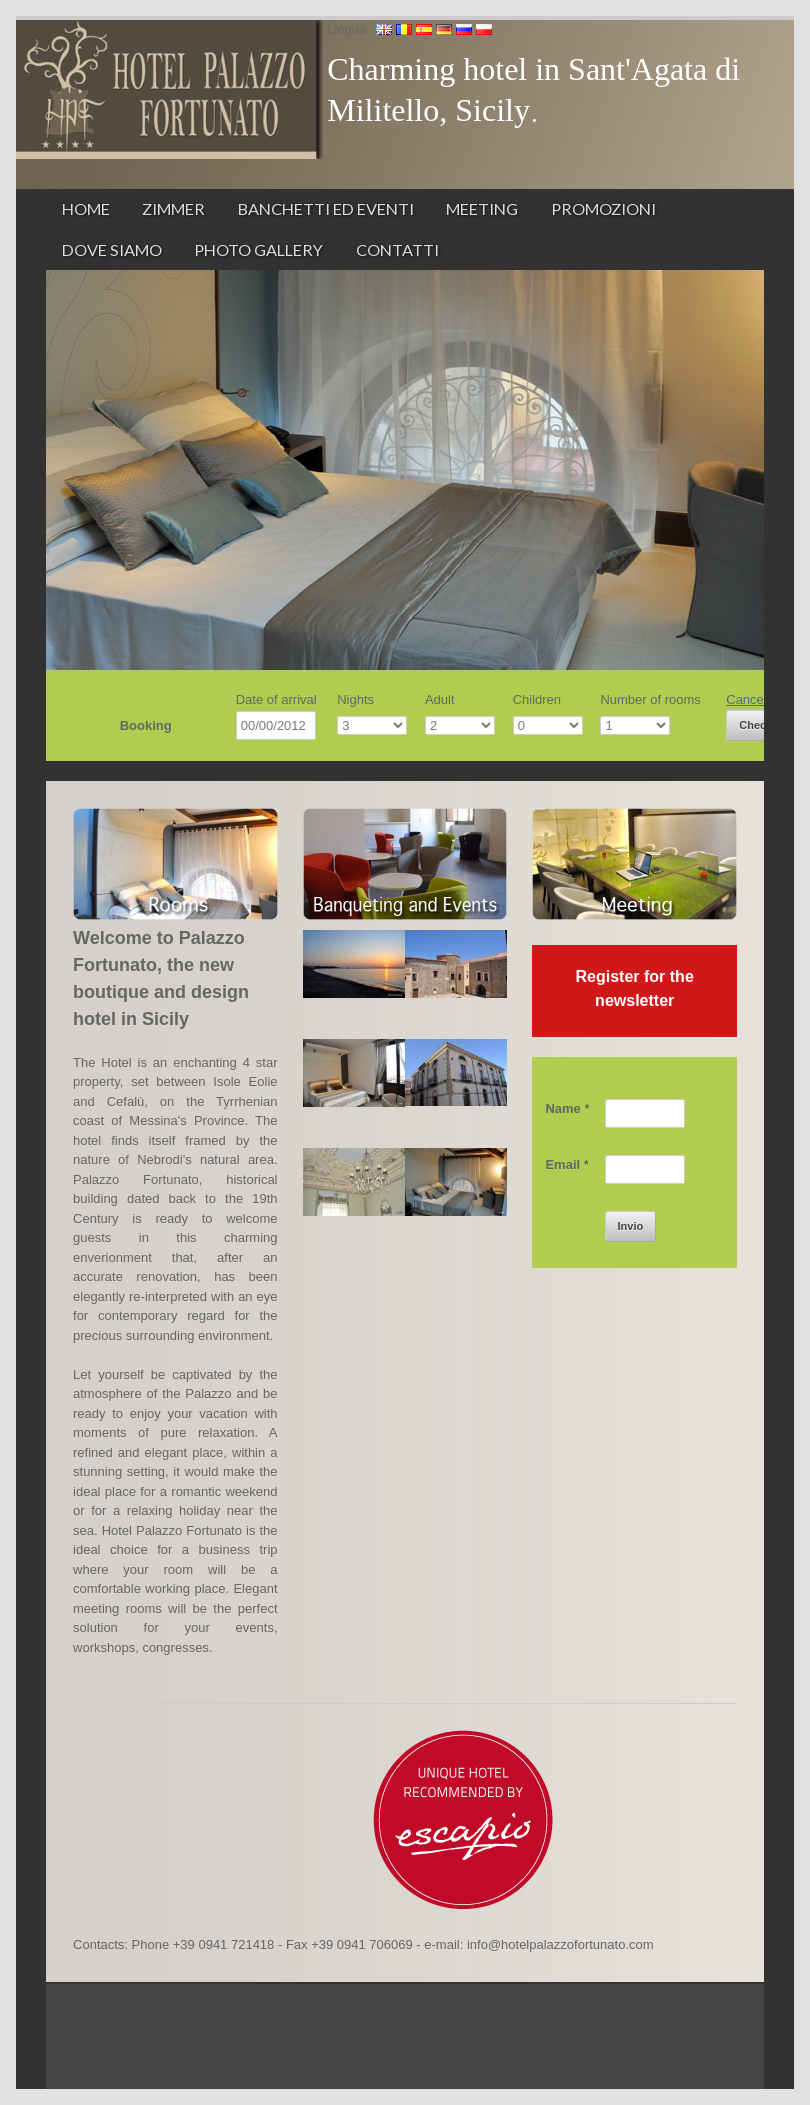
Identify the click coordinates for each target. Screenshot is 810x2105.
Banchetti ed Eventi (326, 208)
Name (567, 1108)
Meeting (482, 208)
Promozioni (603, 208)
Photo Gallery (258, 249)
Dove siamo (112, 249)
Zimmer (173, 208)
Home (86, 208)
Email (566, 1164)
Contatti (397, 249)
